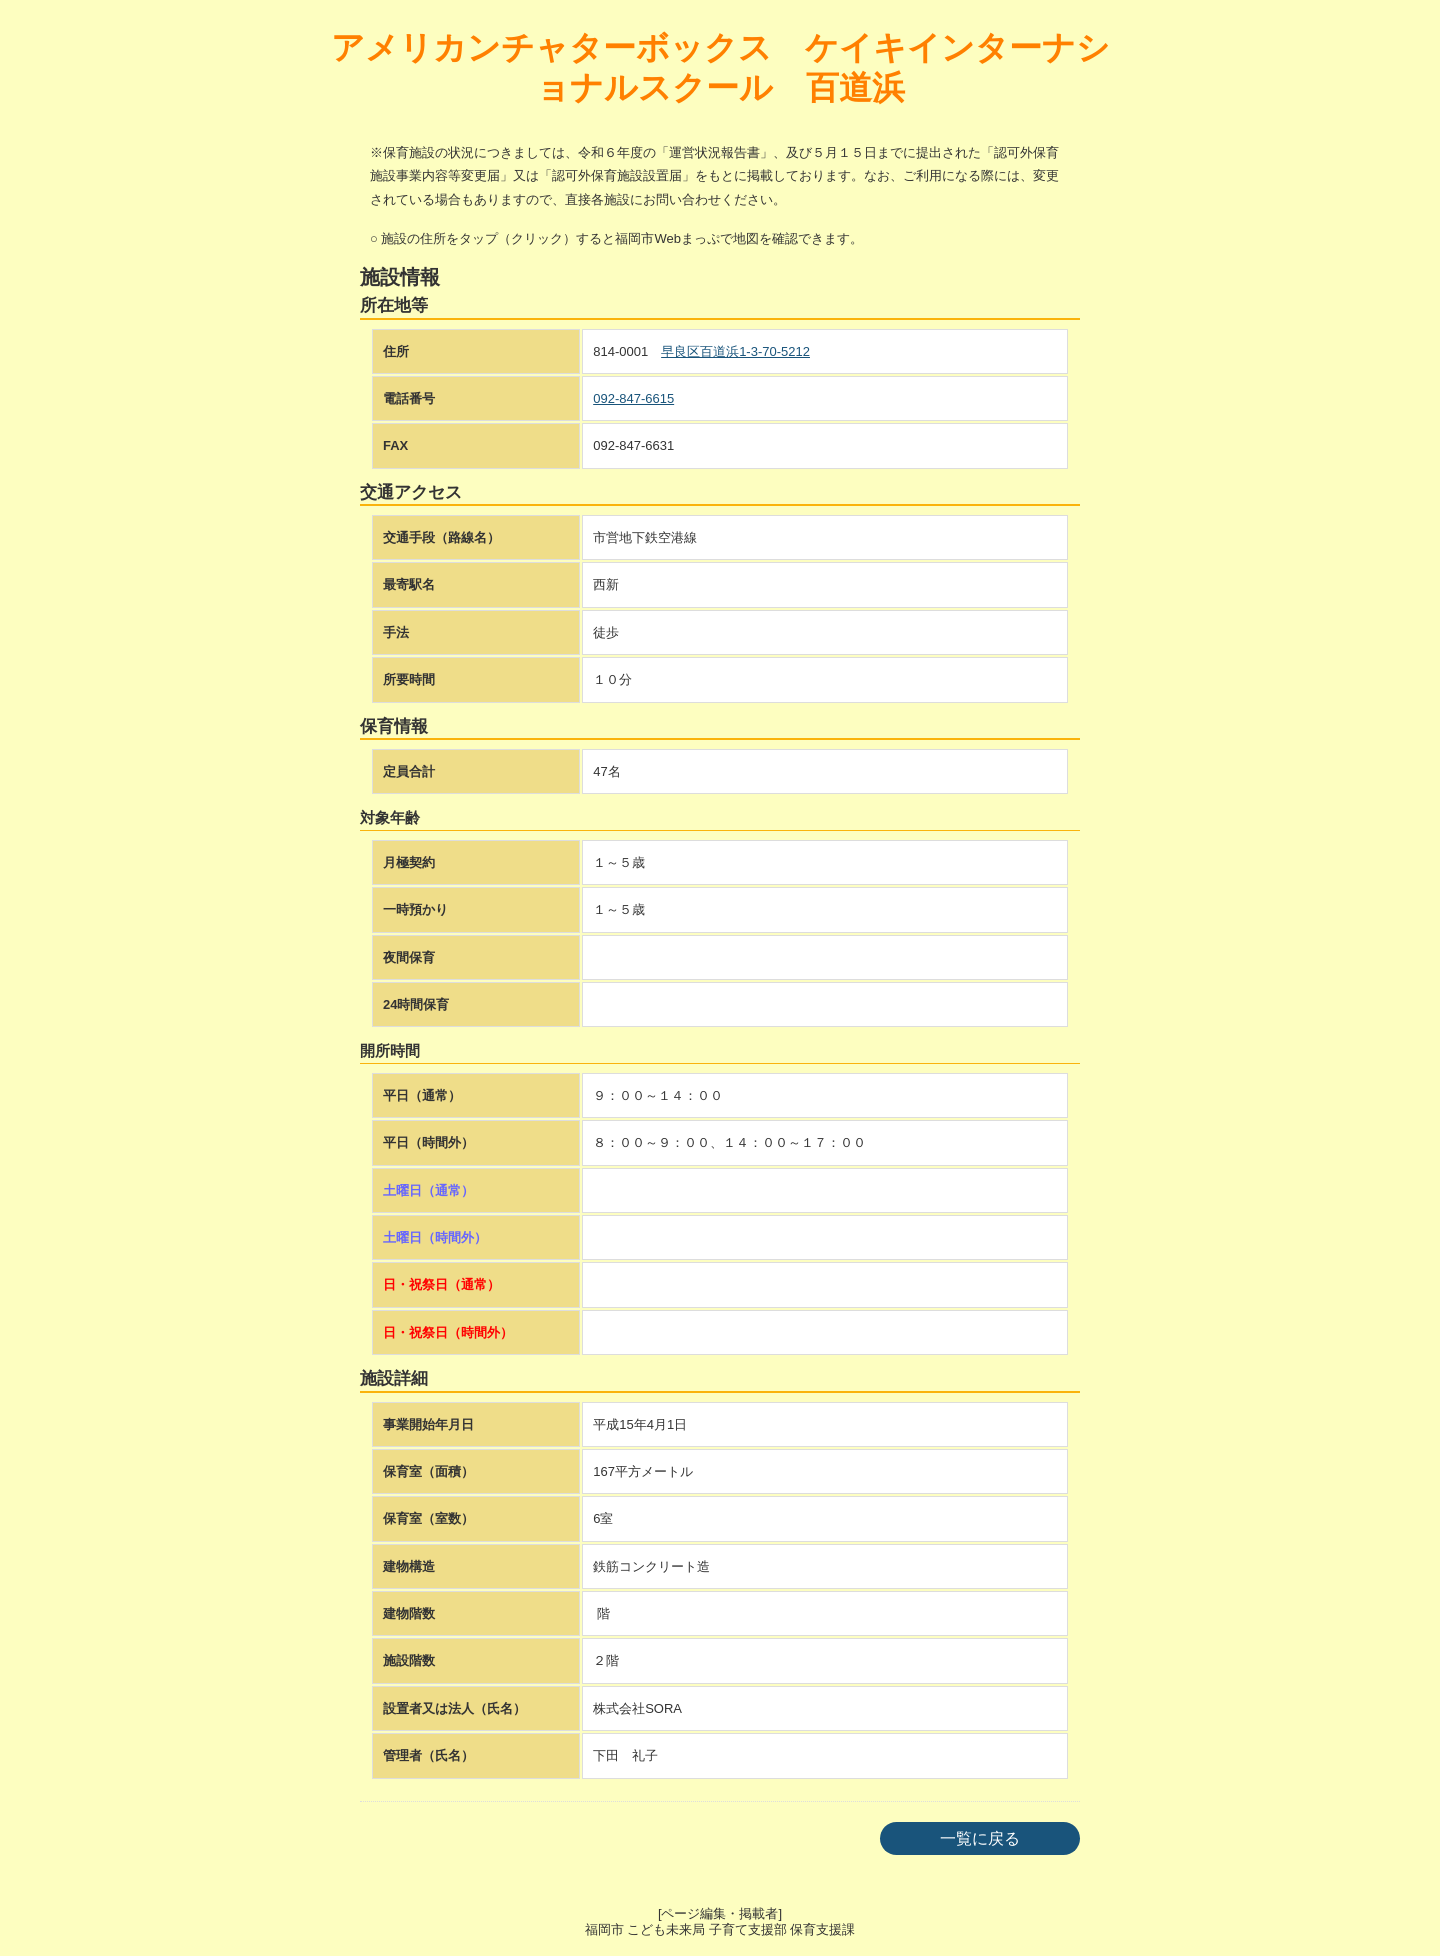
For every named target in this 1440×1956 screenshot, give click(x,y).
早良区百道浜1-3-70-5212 (735, 351)
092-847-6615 (633, 398)
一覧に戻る (980, 1838)
